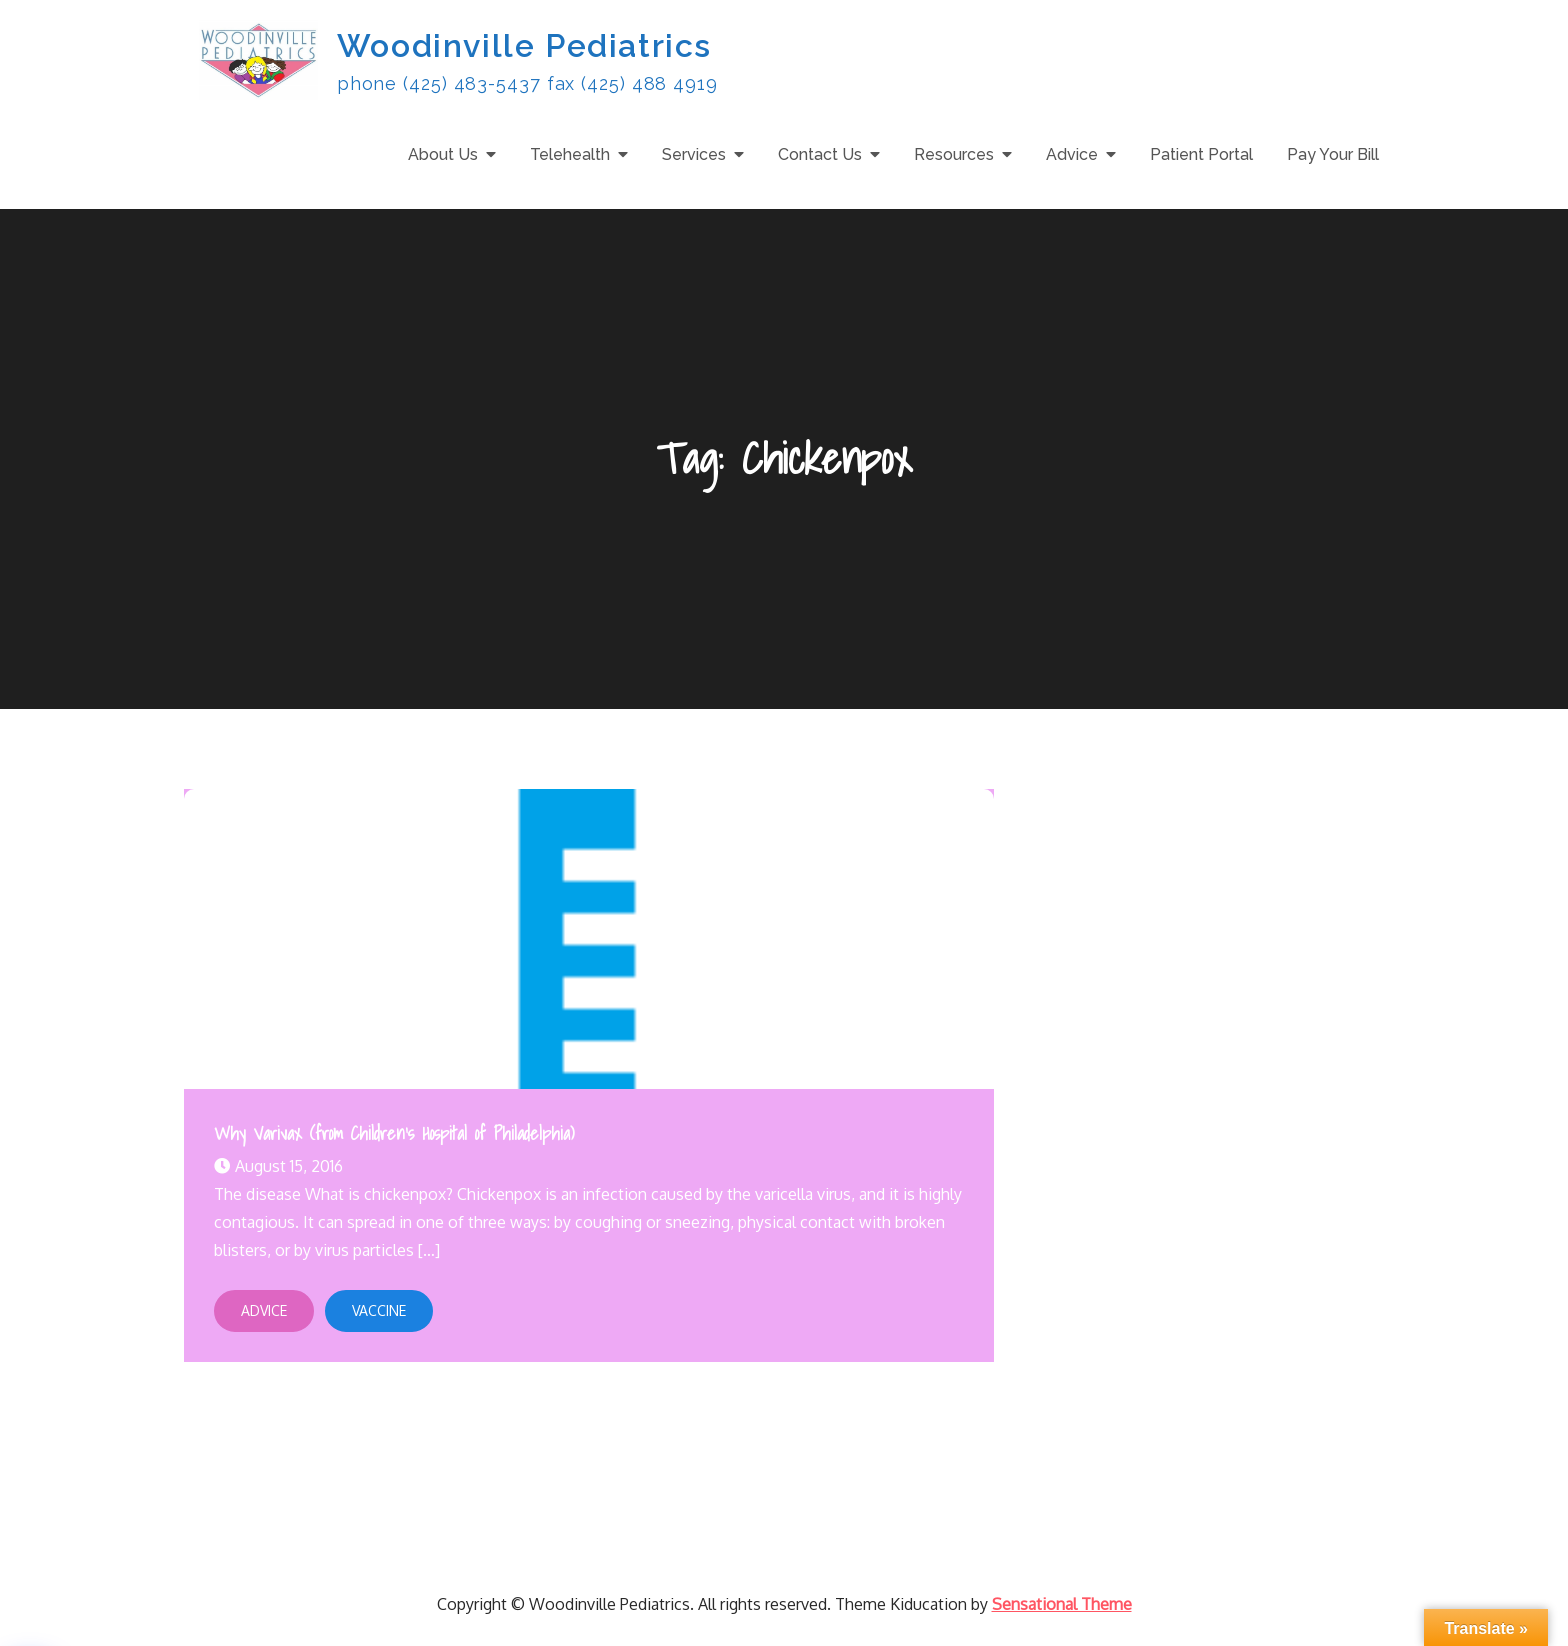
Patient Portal (1201, 154)
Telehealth (570, 154)
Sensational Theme (1062, 1604)
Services (694, 154)
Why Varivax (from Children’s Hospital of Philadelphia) (394, 1133)
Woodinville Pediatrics (524, 45)
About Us (443, 154)
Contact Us (820, 154)
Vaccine (379, 1310)
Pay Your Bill (1333, 154)
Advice (1072, 154)
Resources (954, 154)
